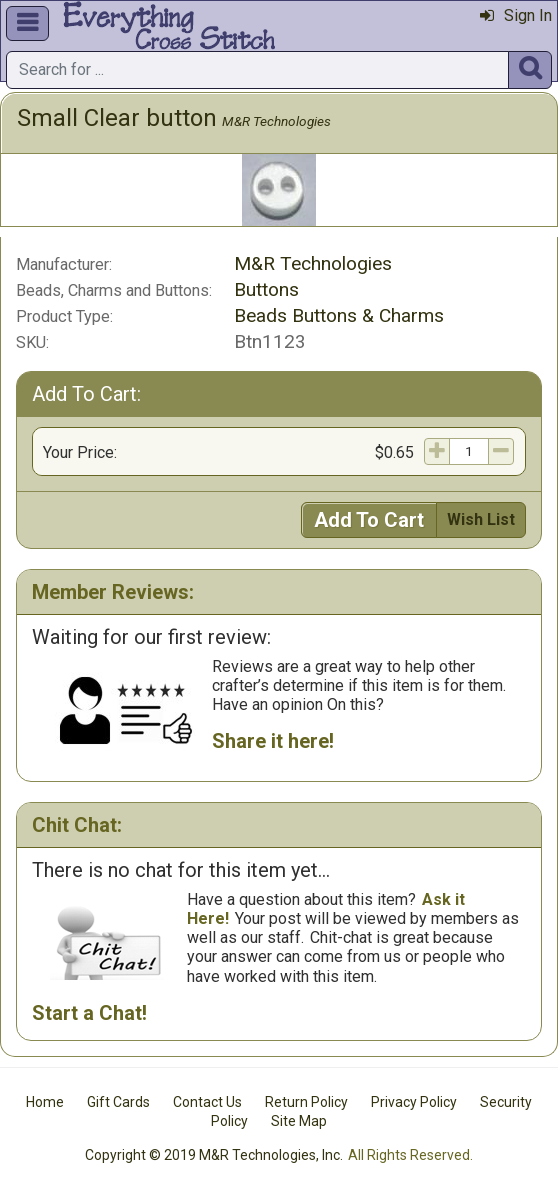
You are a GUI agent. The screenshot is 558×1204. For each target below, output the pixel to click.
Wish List (481, 519)
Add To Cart (369, 520)
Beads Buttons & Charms (339, 315)
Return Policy (306, 1102)
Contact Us (207, 1102)
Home (45, 1102)
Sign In (516, 15)
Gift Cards (118, 1102)
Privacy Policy (414, 1102)
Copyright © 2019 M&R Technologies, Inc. (214, 1155)
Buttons (266, 289)
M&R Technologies (276, 121)
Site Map (299, 1121)
